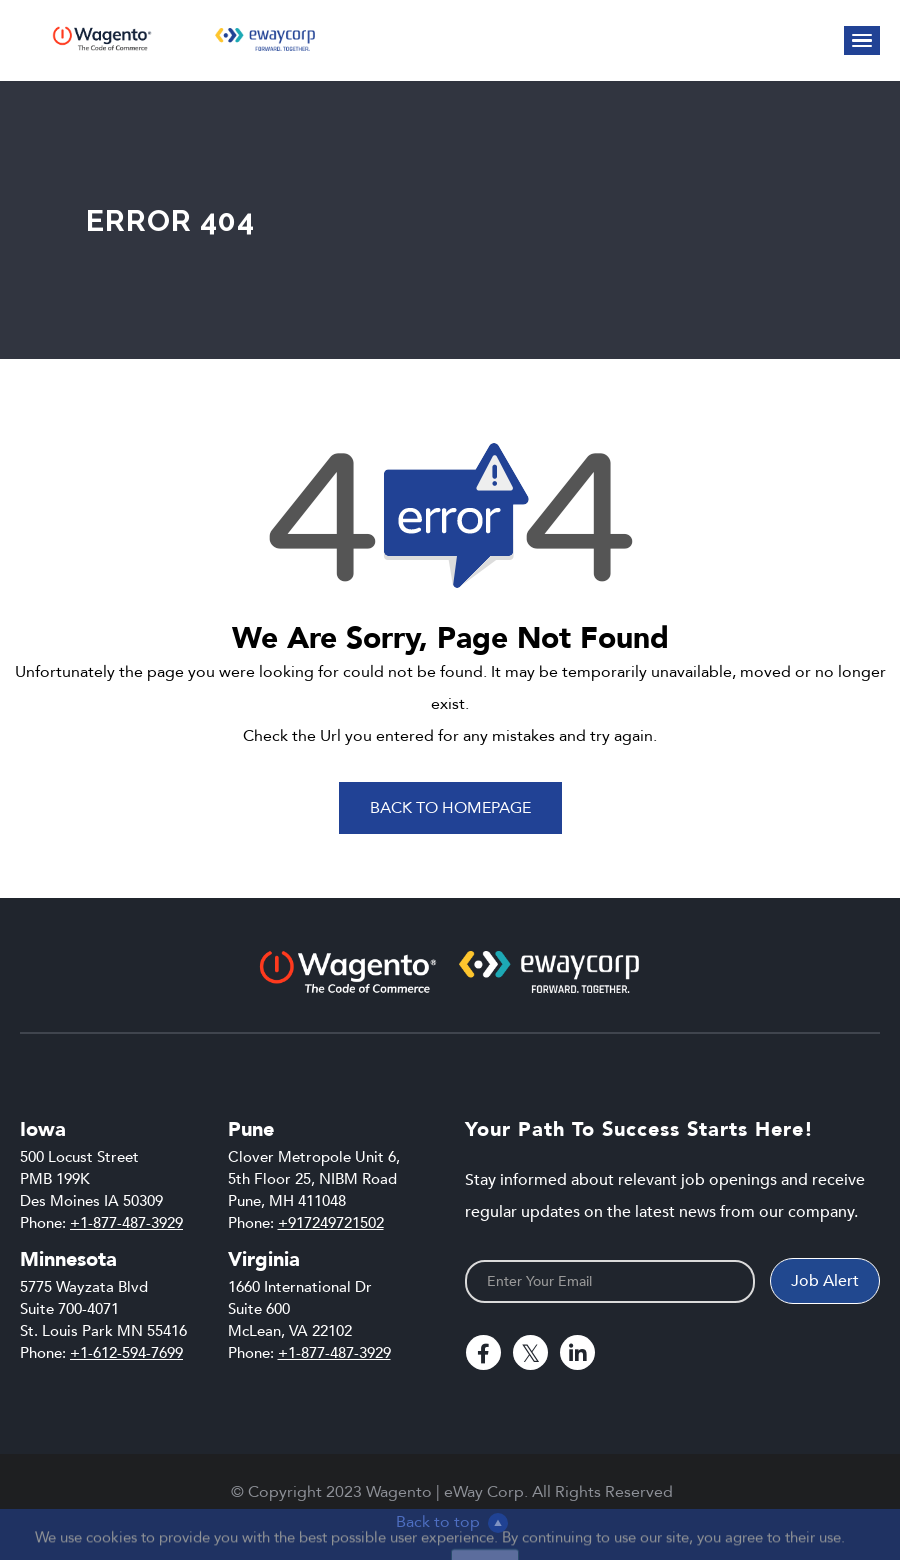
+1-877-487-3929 (126, 1223)
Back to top (452, 1522)
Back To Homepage (450, 808)
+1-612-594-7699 (126, 1353)
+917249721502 (331, 1223)
